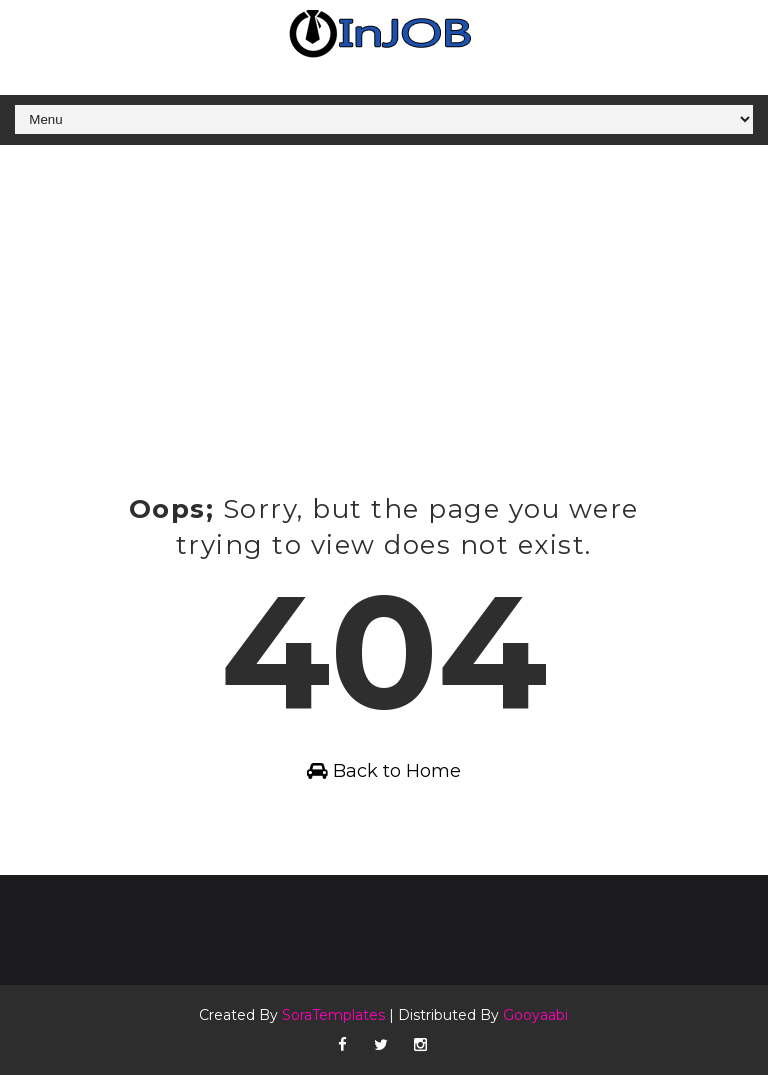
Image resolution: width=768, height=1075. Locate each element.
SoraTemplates (333, 1015)
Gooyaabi (535, 1015)
